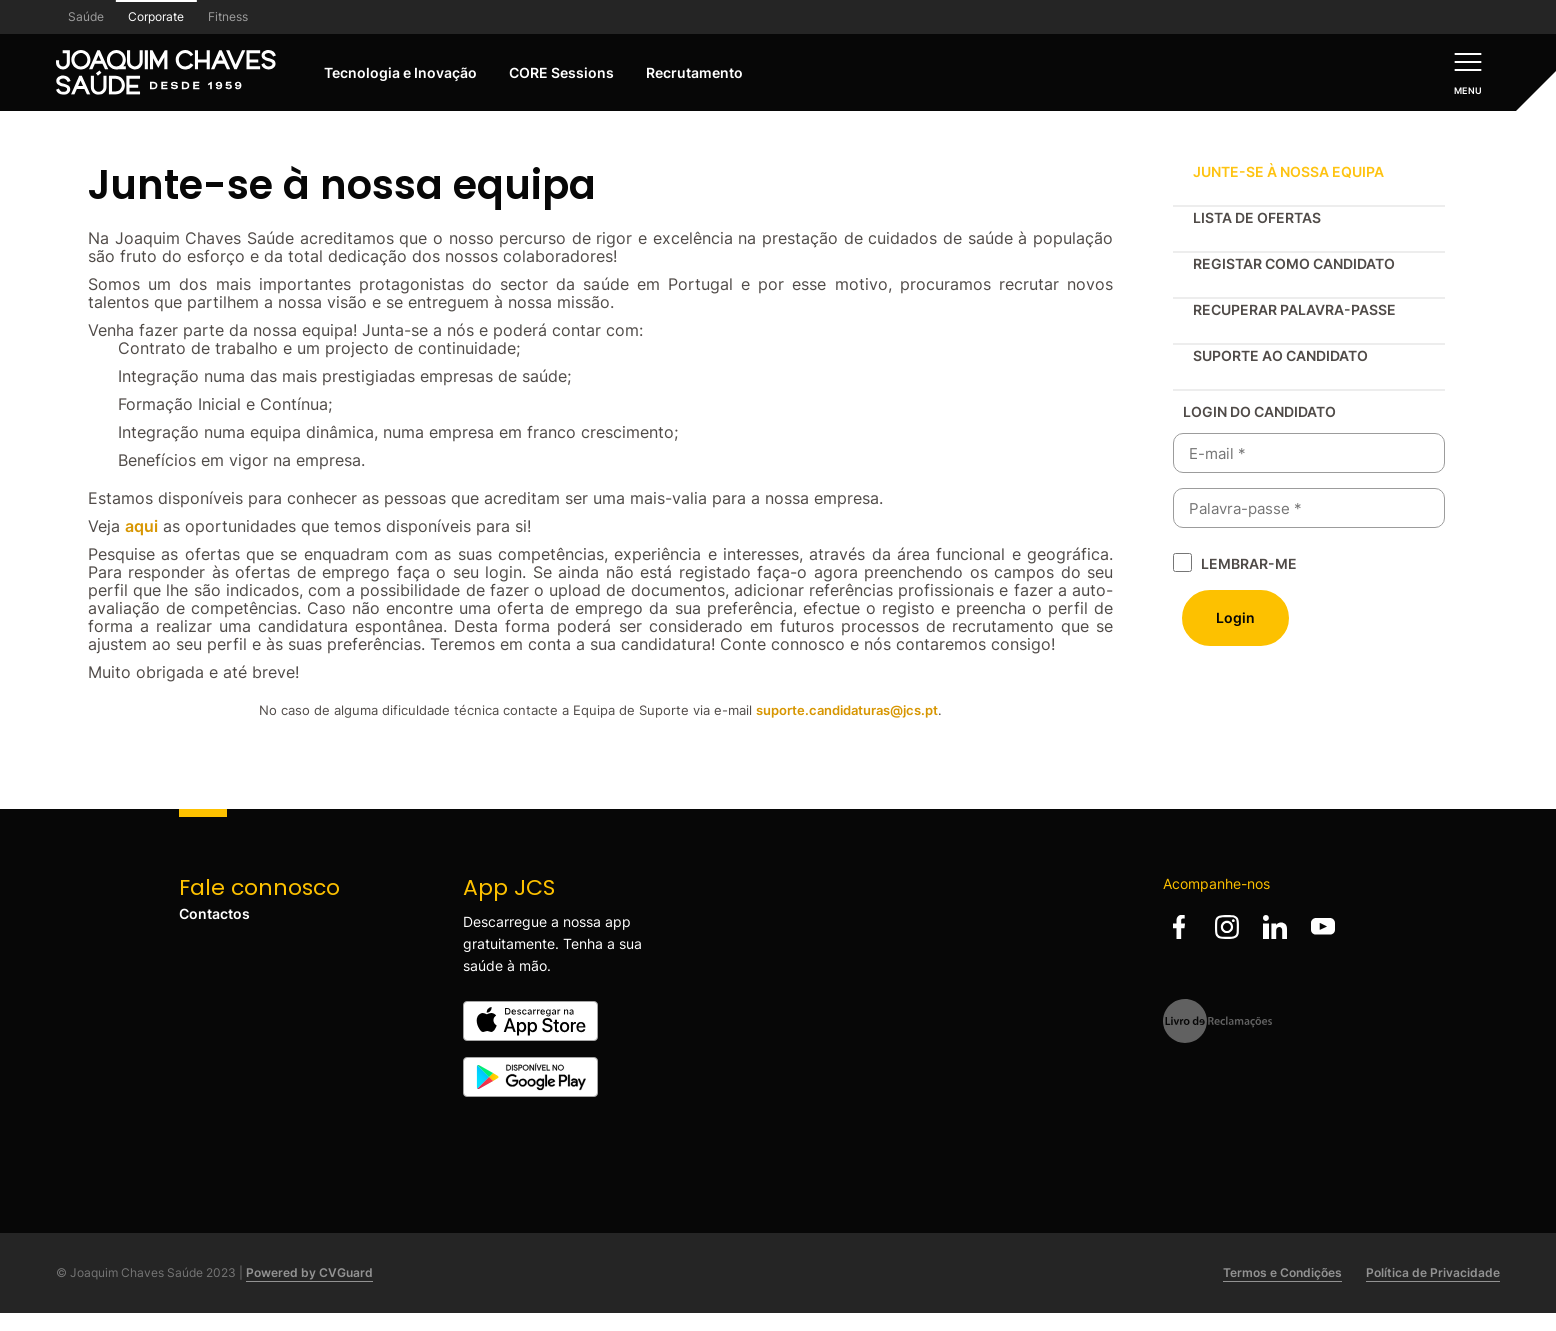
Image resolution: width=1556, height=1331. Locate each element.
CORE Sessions (561, 72)
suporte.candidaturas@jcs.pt (847, 710)
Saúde (86, 16)
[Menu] (1468, 72)
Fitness (228, 16)
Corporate (156, 16)
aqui (141, 526)
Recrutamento (694, 72)
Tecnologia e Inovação (400, 72)
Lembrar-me (1249, 563)
